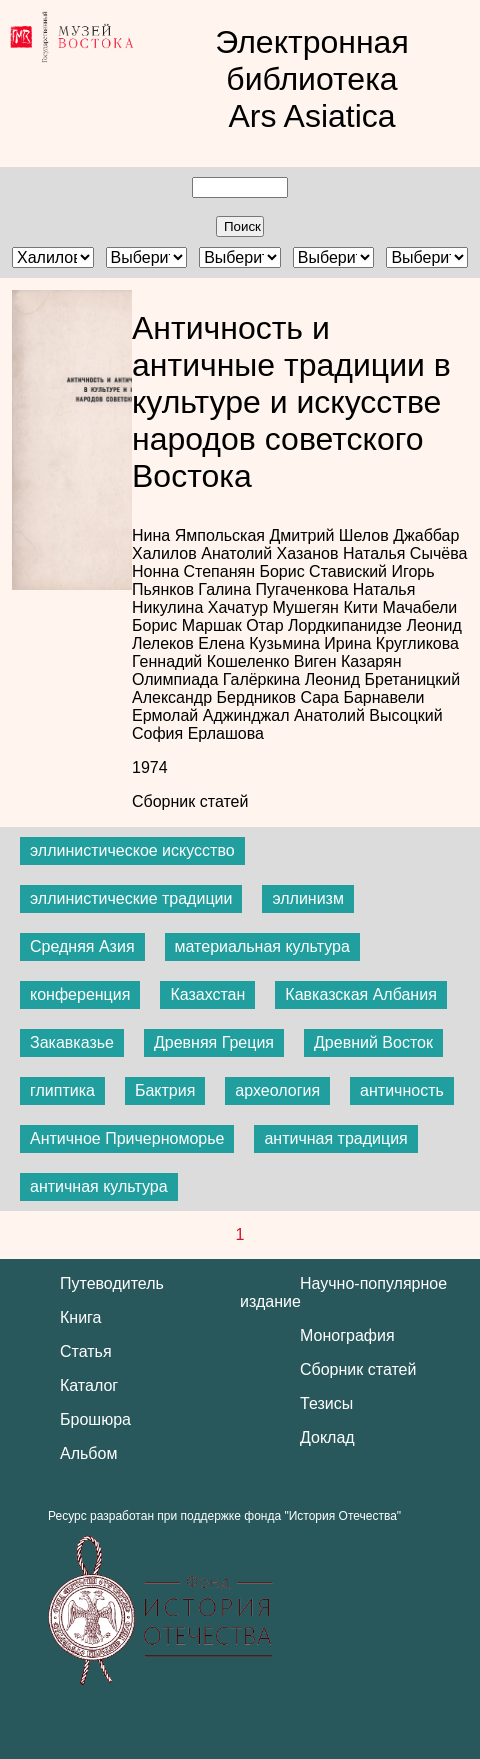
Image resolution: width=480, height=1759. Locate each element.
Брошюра (95, 1419)
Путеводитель (112, 1283)
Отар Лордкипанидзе (326, 625)
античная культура (99, 1186)
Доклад (327, 1437)
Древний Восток (373, 1042)
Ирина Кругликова (391, 643)
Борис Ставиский (325, 571)
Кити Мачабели (400, 607)
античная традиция (335, 1138)
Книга (80, 1317)
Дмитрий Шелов (331, 535)
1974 (150, 767)
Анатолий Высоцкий (368, 715)
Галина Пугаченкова (275, 589)
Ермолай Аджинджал (213, 715)
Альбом (88, 1453)
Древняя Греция (214, 1042)
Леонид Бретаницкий (382, 679)
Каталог (89, 1385)
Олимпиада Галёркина (218, 679)
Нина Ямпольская (200, 535)
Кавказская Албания (360, 994)
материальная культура (262, 946)
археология (277, 1090)
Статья (86, 1351)
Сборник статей (190, 801)
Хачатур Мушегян (276, 607)
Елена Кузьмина (261, 643)
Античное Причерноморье (127, 1138)
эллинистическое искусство (132, 850)
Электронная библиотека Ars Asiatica (311, 79)
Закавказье (72, 1042)
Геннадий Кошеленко (213, 661)
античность (402, 1090)
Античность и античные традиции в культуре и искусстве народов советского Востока (291, 402)
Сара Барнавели (363, 697)
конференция (80, 994)
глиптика (62, 1090)
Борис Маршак (189, 625)
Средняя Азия (82, 946)
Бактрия (165, 1090)
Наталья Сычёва (405, 553)
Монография (347, 1335)
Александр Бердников (216, 697)
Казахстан (207, 994)
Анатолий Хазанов (272, 553)
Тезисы (326, 1403)
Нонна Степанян (195, 571)
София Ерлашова (198, 733)
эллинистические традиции (131, 898)
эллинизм (308, 898)
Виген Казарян (348, 661)
